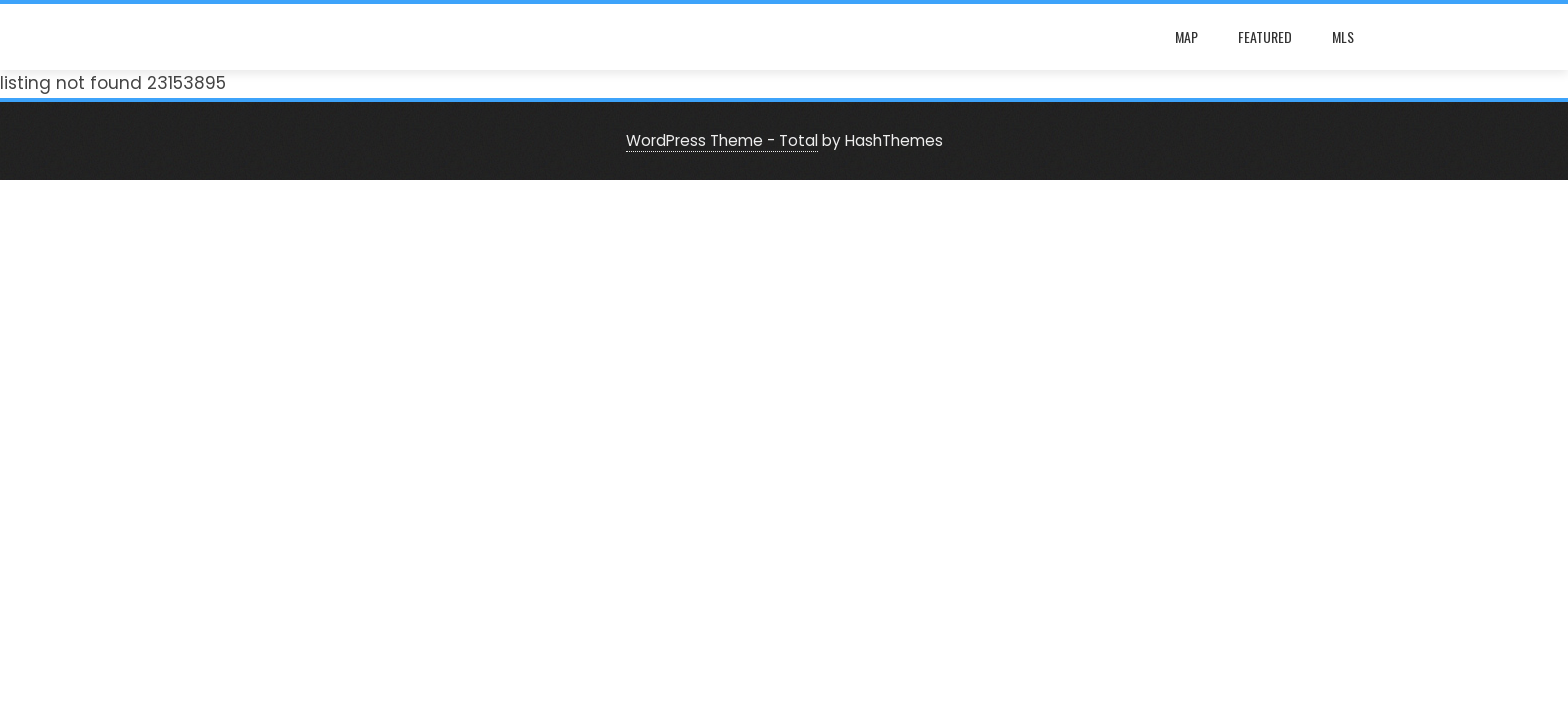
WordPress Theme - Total (722, 140)
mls (1343, 36)
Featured (1265, 36)
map (1186, 36)
